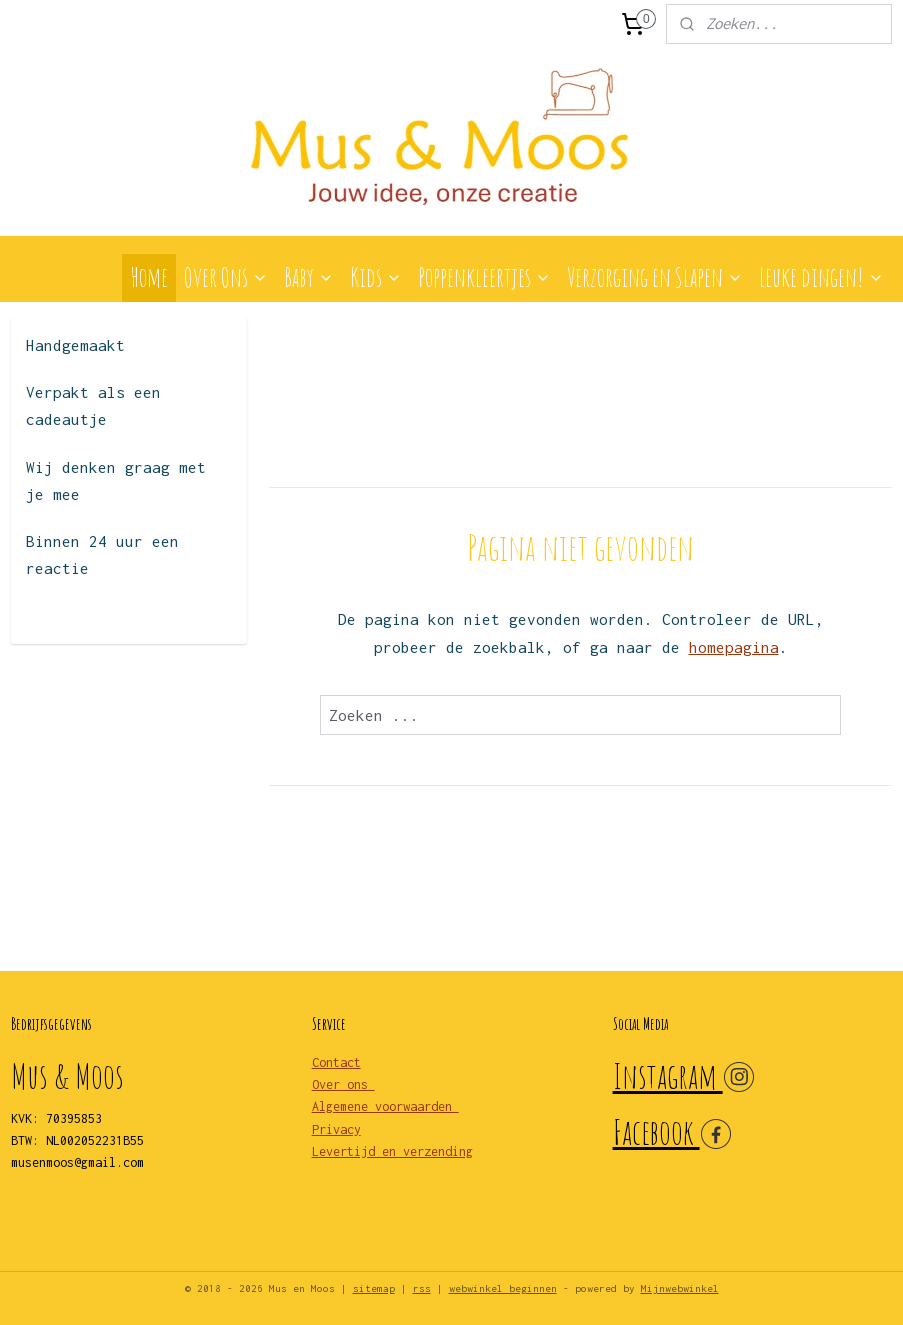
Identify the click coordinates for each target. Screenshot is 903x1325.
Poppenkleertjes (484, 277)
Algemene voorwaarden (385, 1106)
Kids (376, 277)
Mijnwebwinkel (680, 1288)
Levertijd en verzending (392, 1151)
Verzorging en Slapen (655, 277)
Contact (336, 1062)
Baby (309, 277)
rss (422, 1288)
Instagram (668, 1075)
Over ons (343, 1084)
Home (149, 277)
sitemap (374, 1288)
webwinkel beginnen (503, 1288)
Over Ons (226, 277)
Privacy (336, 1129)
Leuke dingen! (821, 277)
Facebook (656, 1131)
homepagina (734, 647)
